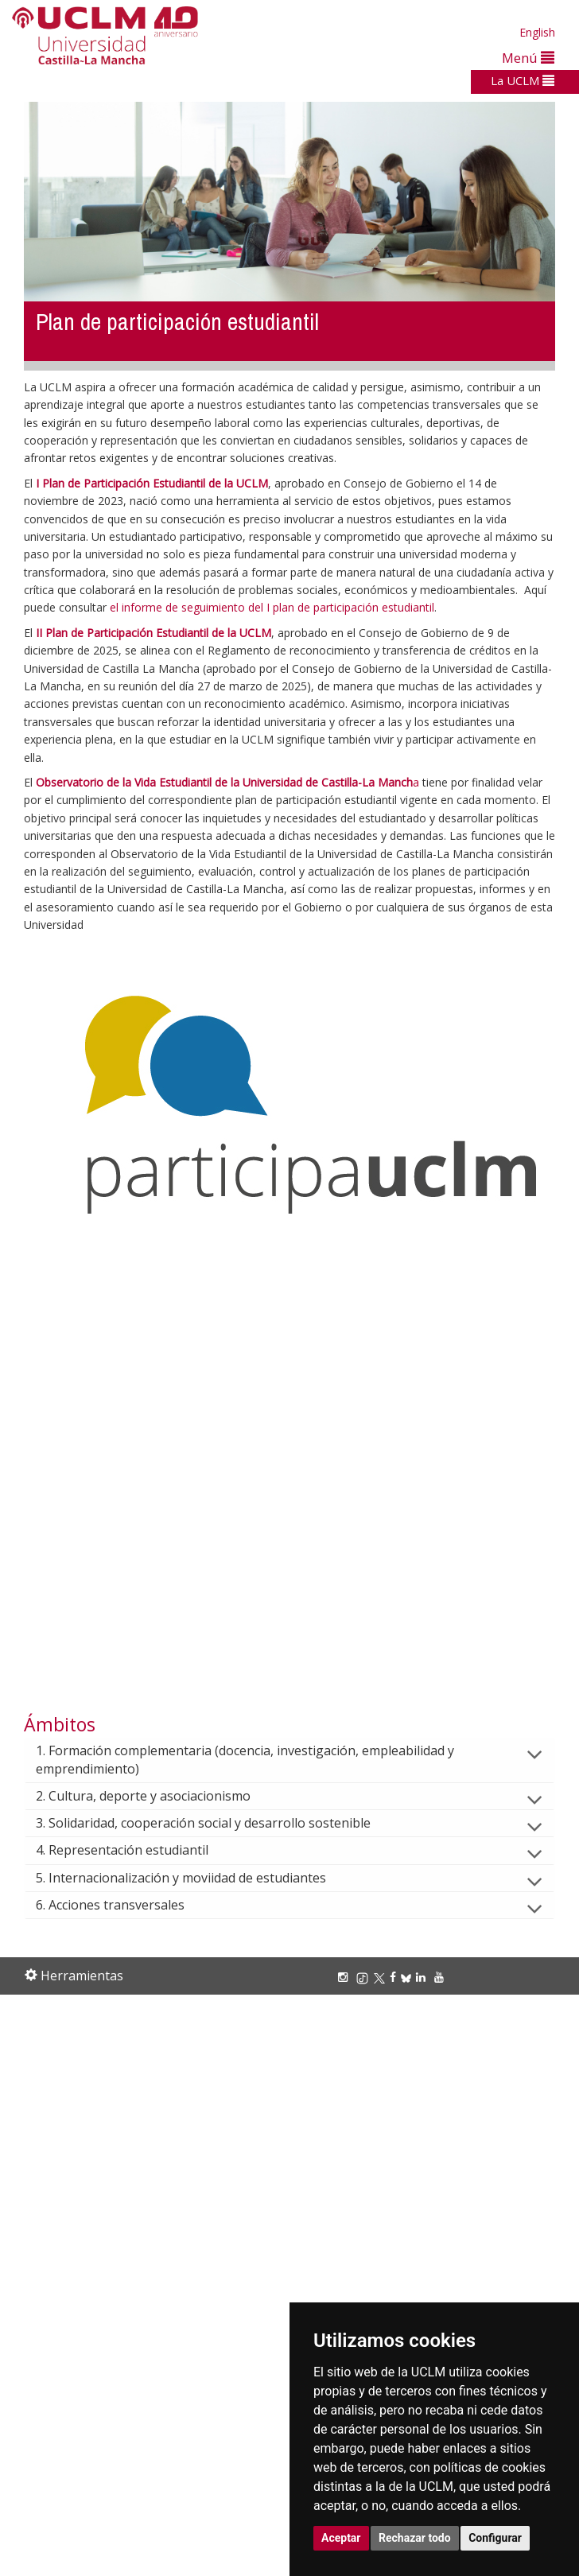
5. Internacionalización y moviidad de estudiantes (194, 1877)
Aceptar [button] (341, 2537)
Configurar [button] (495, 2537)
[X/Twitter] (382, 1976)
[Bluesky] (408, 1976)
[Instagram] (345, 1976)
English (537, 32)
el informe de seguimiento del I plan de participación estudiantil (272, 607)
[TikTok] (365, 1976)
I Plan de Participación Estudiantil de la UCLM (152, 483)
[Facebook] (395, 1976)
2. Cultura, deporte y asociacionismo (156, 1796)
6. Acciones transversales (123, 1905)
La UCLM (522, 80)
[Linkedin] (421, 1976)
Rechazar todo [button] (415, 2537)
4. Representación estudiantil (135, 1850)
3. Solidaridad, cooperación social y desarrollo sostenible (216, 1823)
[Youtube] (441, 1976)
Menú (528, 58)
